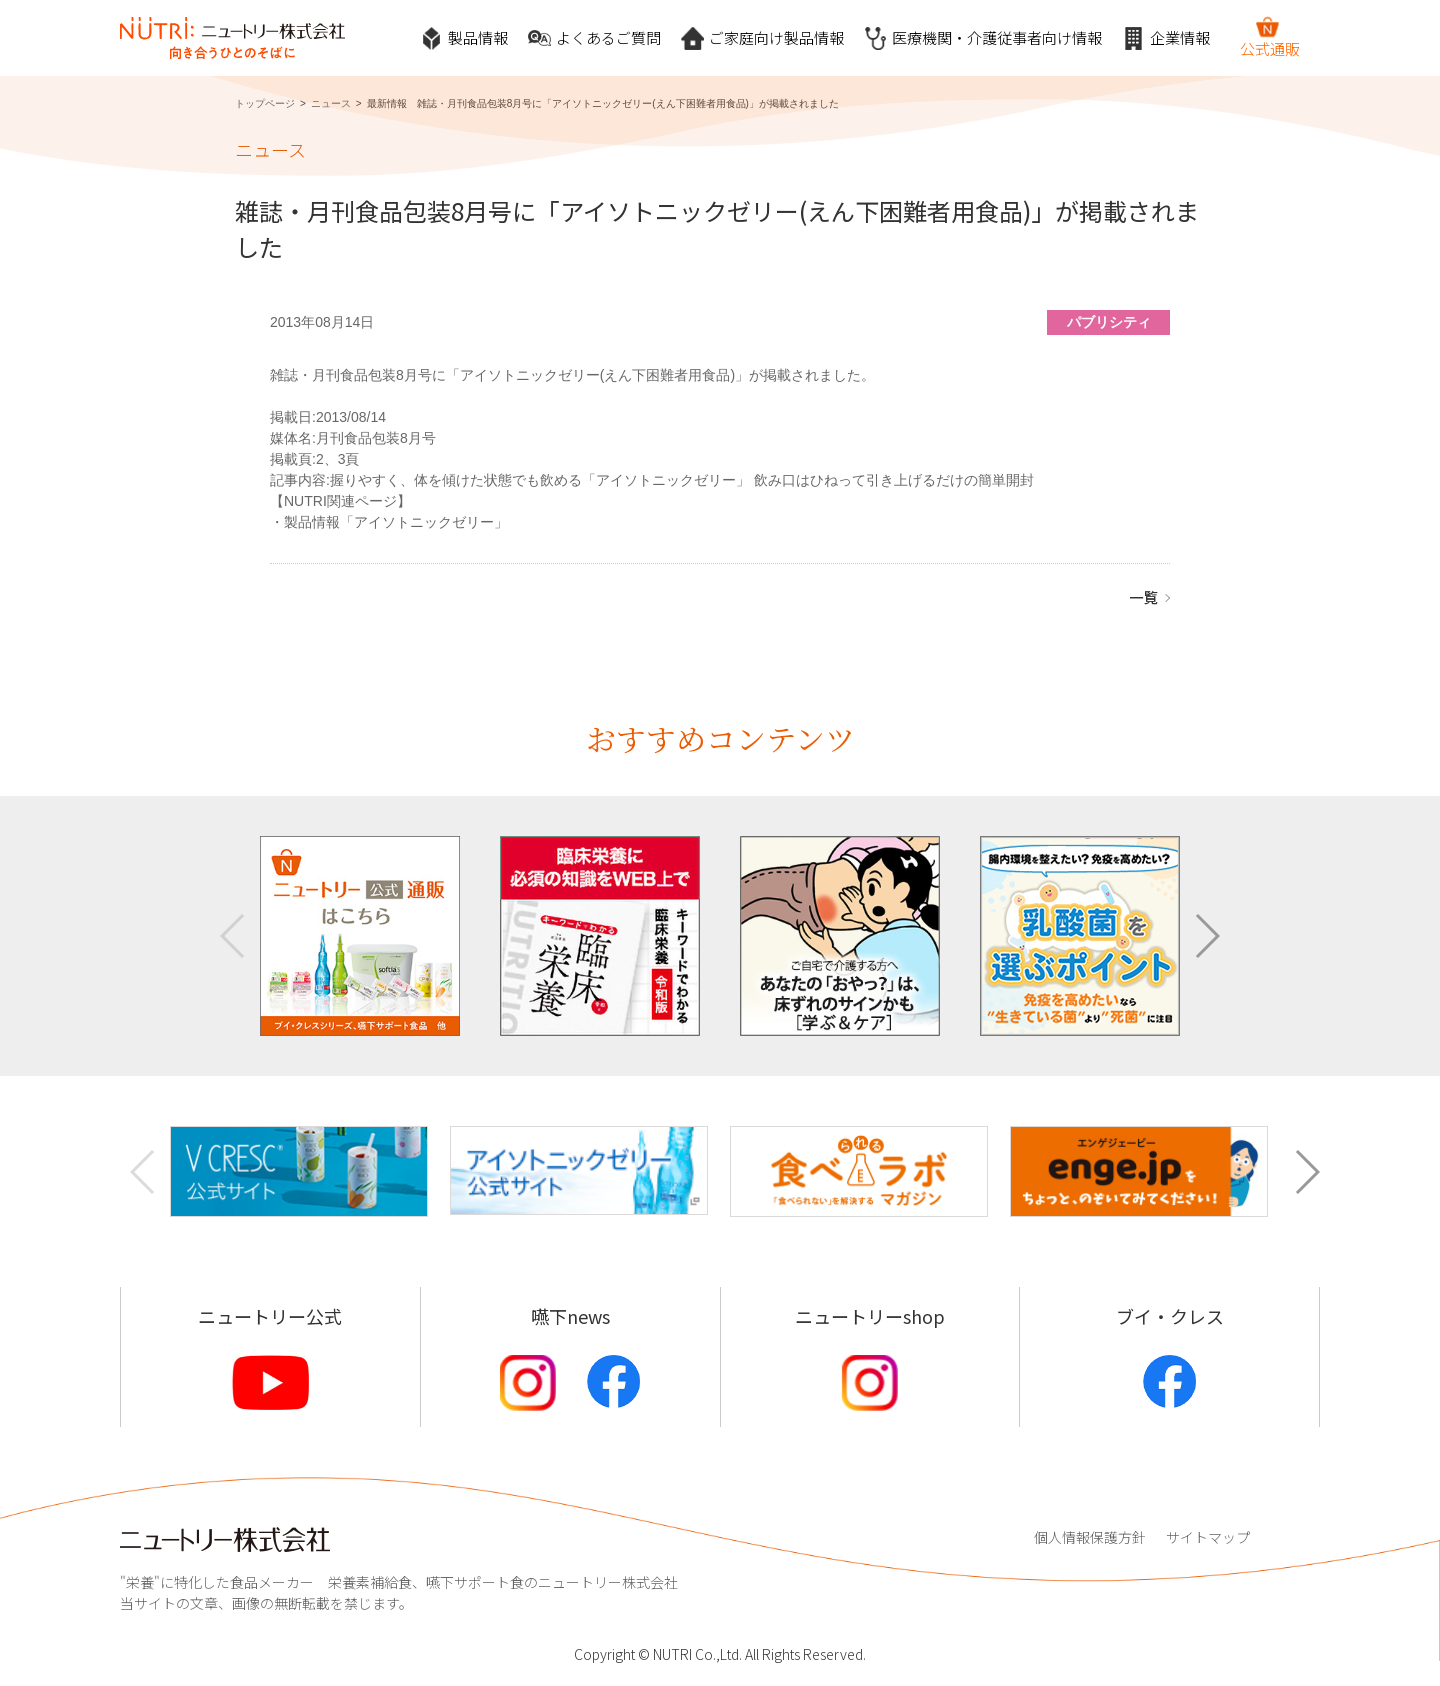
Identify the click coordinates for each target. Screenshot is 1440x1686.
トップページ (265, 103)
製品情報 (464, 38)
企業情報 (1166, 38)
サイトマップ (1208, 1537)
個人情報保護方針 (1090, 1537)
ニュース (331, 103)
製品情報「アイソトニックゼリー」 (396, 522)
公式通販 (1270, 37)
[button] (1206, 936)
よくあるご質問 (594, 38)
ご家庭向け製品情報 (762, 38)
